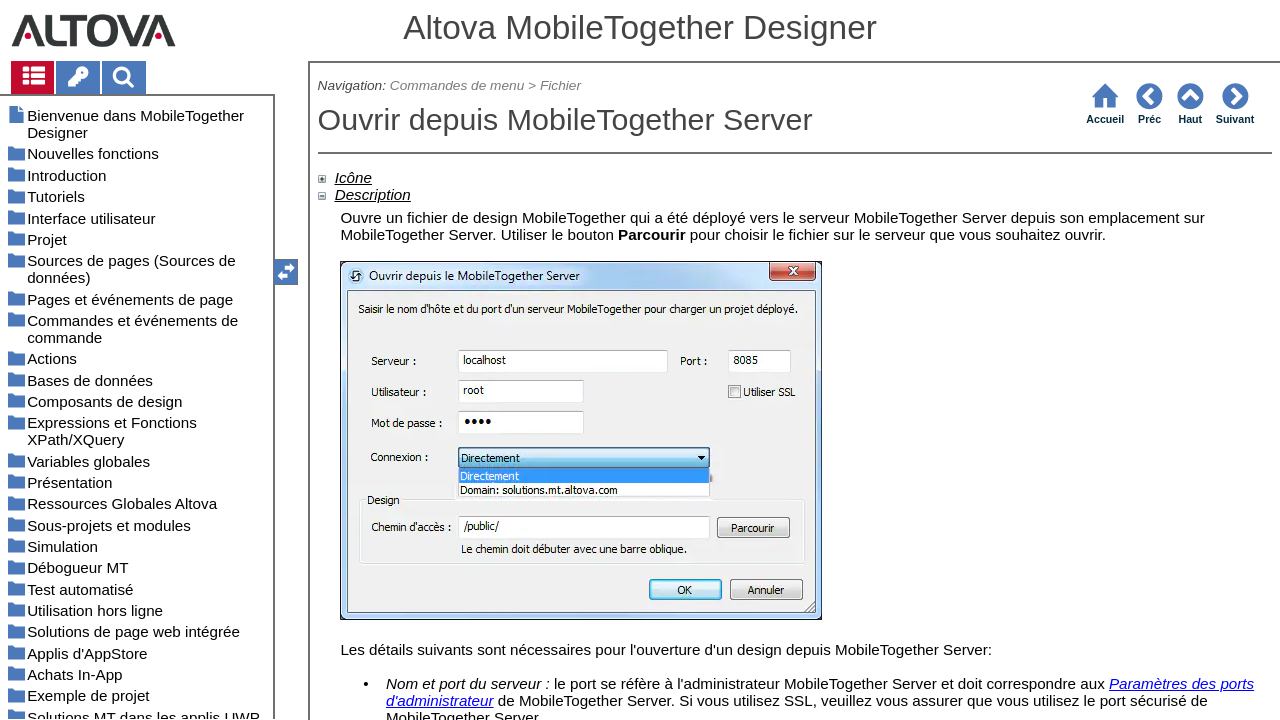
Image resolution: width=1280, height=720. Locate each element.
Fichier (560, 85)
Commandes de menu (457, 85)
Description (373, 194)
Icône (353, 177)
